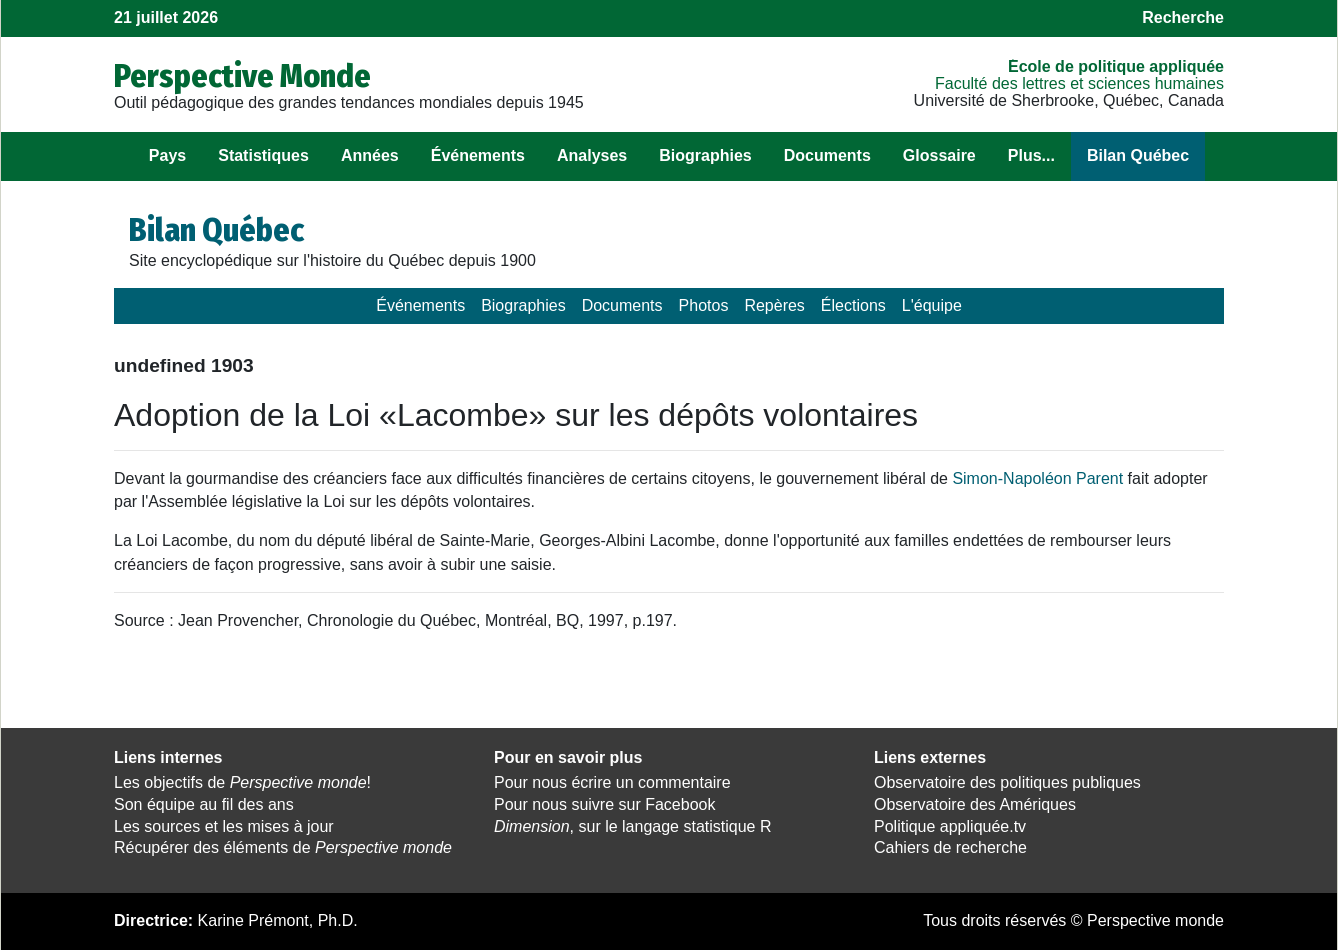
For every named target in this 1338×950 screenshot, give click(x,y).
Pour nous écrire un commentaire (612, 782)
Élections (853, 305)
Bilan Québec (1138, 155)
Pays (167, 155)
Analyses (592, 155)
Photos (704, 305)
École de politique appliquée (1116, 66)
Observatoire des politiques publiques (1007, 782)
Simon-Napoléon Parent (1037, 478)
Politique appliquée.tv (950, 826)
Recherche (1183, 17)
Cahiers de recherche (950, 847)
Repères (774, 305)
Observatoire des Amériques (975, 804)
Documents (827, 155)
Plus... (1031, 155)
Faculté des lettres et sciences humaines (1079, 83)
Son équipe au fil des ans (204, 804)
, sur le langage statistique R (632, 826)
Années (370, 155)
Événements (478, 155)
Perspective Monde (242, 76)
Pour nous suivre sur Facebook (604, 804)
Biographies (705, 155)
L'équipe (932, 305)
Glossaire (939, 155)
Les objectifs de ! (242, 782)
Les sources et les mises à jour (224, 826)
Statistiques (263, 155)
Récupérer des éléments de (283, 847)
